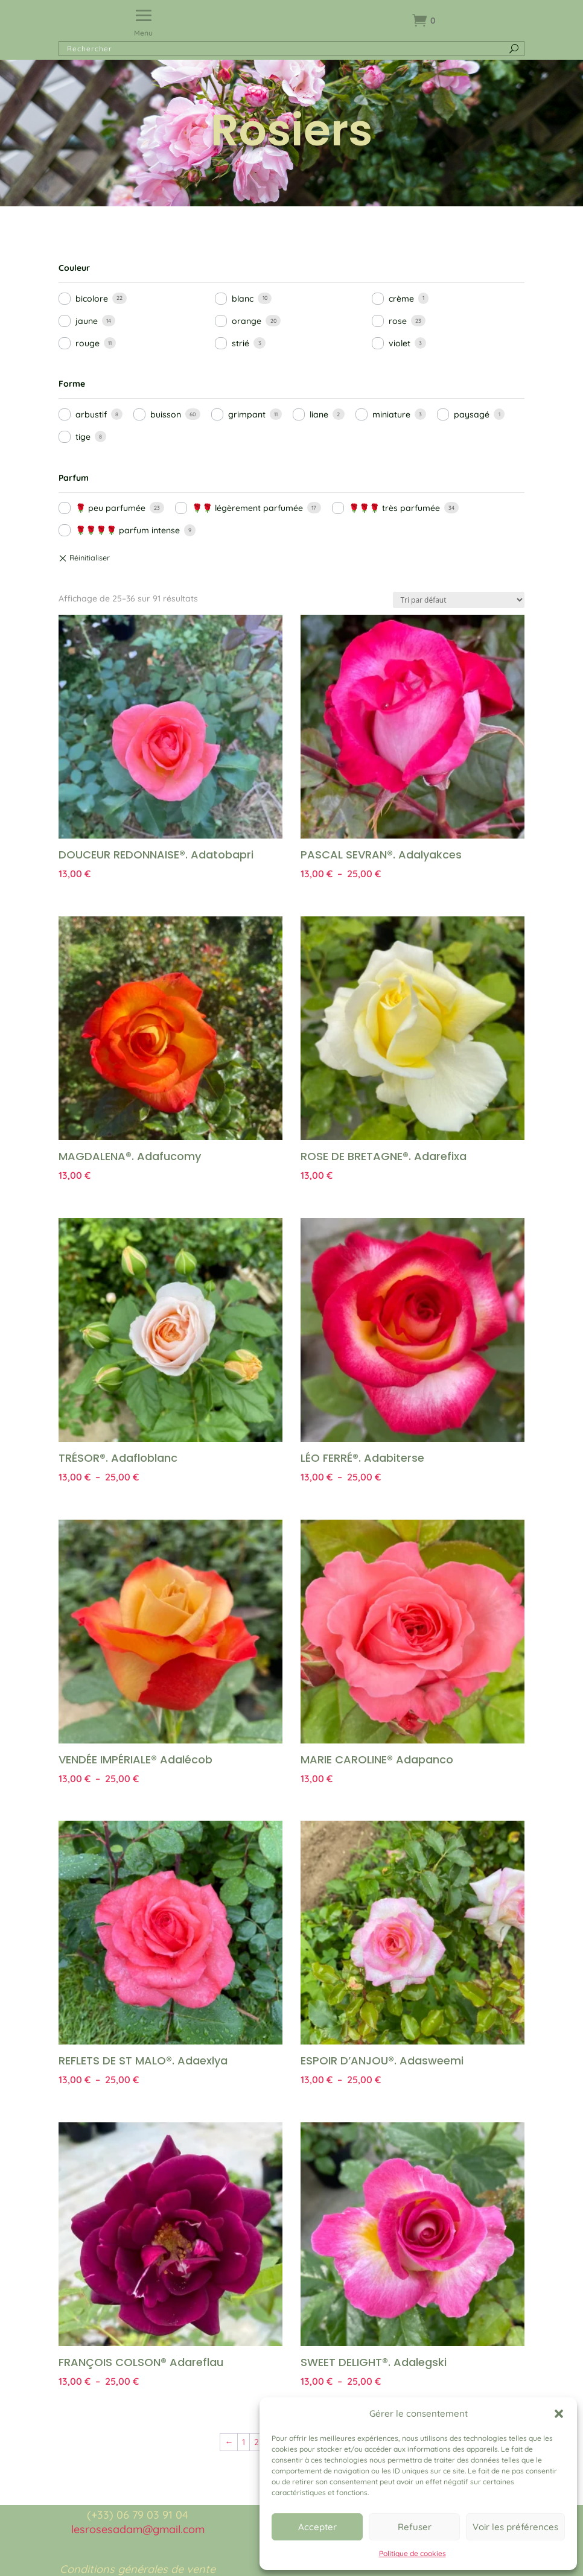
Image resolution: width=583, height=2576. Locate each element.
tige (83, 436)
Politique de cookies (412, 2553)
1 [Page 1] (243, 2442)
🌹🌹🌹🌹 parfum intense (127, 530)
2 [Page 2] (256, 2442)
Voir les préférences (515, 2527)
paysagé (471, 414)
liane (319, 414)
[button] (559, 2414)
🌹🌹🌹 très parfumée (394, 508)
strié (240, 343)
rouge (87, 343)
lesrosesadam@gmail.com (138, 2529)
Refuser (415, 2527)
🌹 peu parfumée (110, 508)
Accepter (317, 2527)
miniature (391, 414)
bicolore (91, 298)
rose (398, 321)
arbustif (91, 414)
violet (399, 343)
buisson (165, 414)
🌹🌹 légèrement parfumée (247, 508)
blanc (242, 298)
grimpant (247, 414)
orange (246, 321)
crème (401, 298)
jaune (86, 321)
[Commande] (458, 600)
